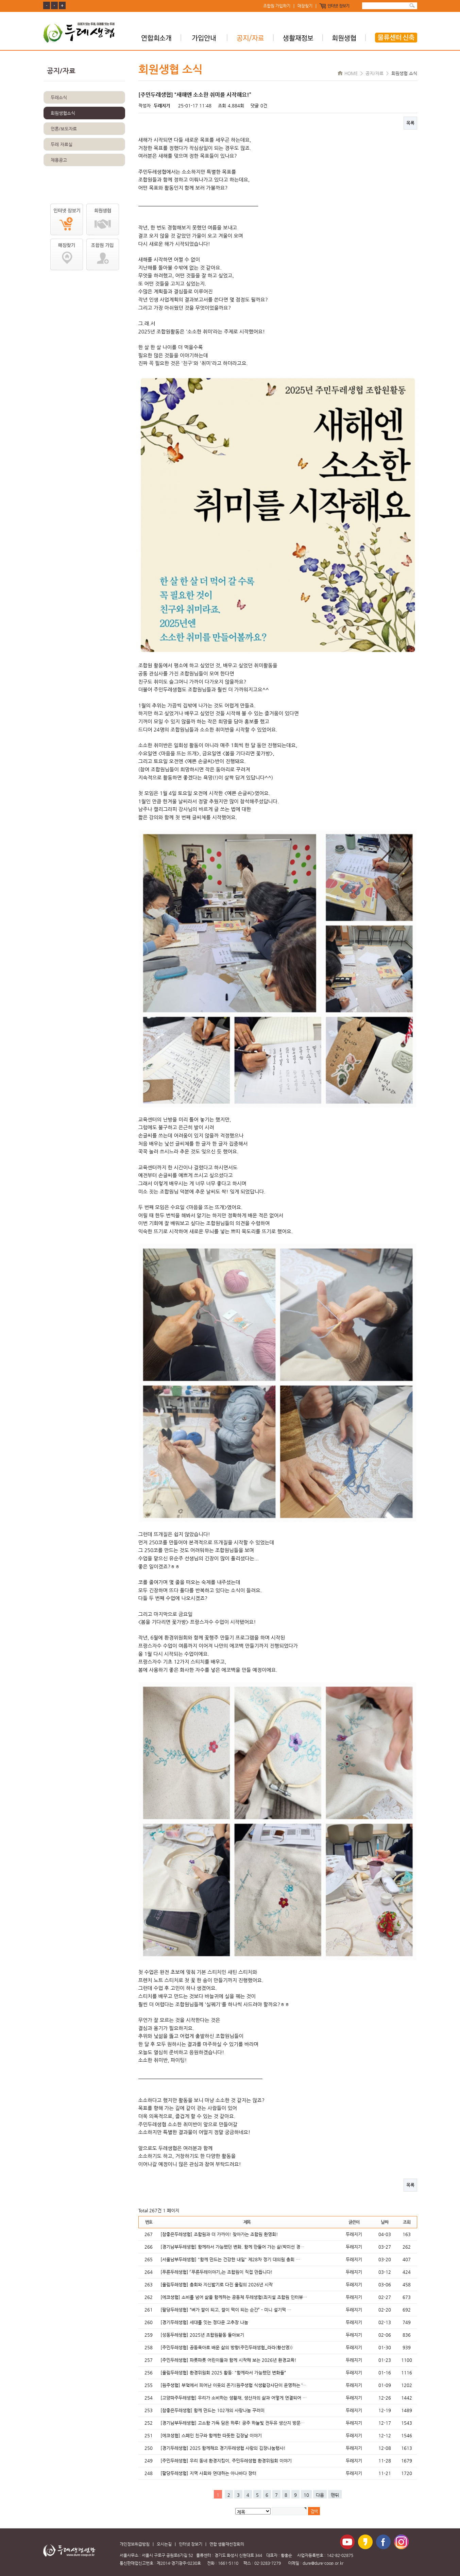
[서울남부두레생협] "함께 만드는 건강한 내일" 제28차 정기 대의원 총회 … (230, 2259)
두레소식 (59, 97)
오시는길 (164, 2544)
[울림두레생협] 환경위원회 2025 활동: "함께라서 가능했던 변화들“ (223, 2372)
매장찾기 (304, 6)
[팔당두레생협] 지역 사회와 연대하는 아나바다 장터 (208, 2473)
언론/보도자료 (64, 128)
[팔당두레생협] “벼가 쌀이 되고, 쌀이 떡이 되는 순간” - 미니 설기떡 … (225, 2309)
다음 (320, 2494)
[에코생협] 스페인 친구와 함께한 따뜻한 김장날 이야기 (211, 2435)
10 (306, 2494)
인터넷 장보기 (338, 6)
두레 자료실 (61, 144)
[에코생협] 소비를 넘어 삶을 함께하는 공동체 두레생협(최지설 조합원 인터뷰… (233, 2297)
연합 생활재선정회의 (226, 2544)
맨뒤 (335, 2494)
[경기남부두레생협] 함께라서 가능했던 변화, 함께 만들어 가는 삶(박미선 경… (232, 2246)
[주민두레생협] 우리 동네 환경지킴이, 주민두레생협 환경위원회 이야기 (226, 2460)
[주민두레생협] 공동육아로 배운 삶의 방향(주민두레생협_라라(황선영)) (226, 2347)
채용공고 (59, 159)
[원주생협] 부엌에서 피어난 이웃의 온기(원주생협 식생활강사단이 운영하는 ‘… (233, 2385)
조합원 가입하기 (276, 6)
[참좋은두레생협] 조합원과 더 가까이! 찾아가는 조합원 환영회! (219, 2234)
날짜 (384, 2222)
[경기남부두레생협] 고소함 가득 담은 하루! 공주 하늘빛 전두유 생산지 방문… (232, 2422)
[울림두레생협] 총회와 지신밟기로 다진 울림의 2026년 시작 (216, 2284)
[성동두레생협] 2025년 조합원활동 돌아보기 (202, 2334)
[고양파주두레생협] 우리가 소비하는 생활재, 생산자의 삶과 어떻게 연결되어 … (233, 2397)
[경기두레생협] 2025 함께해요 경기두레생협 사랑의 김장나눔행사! (223, 2448)
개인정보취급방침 (135, 2544)
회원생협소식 (63, 113)
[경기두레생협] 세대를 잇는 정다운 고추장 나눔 (204, 2322)
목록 (410, 122)
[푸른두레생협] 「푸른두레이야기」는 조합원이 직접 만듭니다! (216, 2271)
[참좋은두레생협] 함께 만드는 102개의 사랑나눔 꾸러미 (212, 2410)
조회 (406, 2222)
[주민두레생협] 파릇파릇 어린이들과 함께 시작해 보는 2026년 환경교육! (228, 2360)
